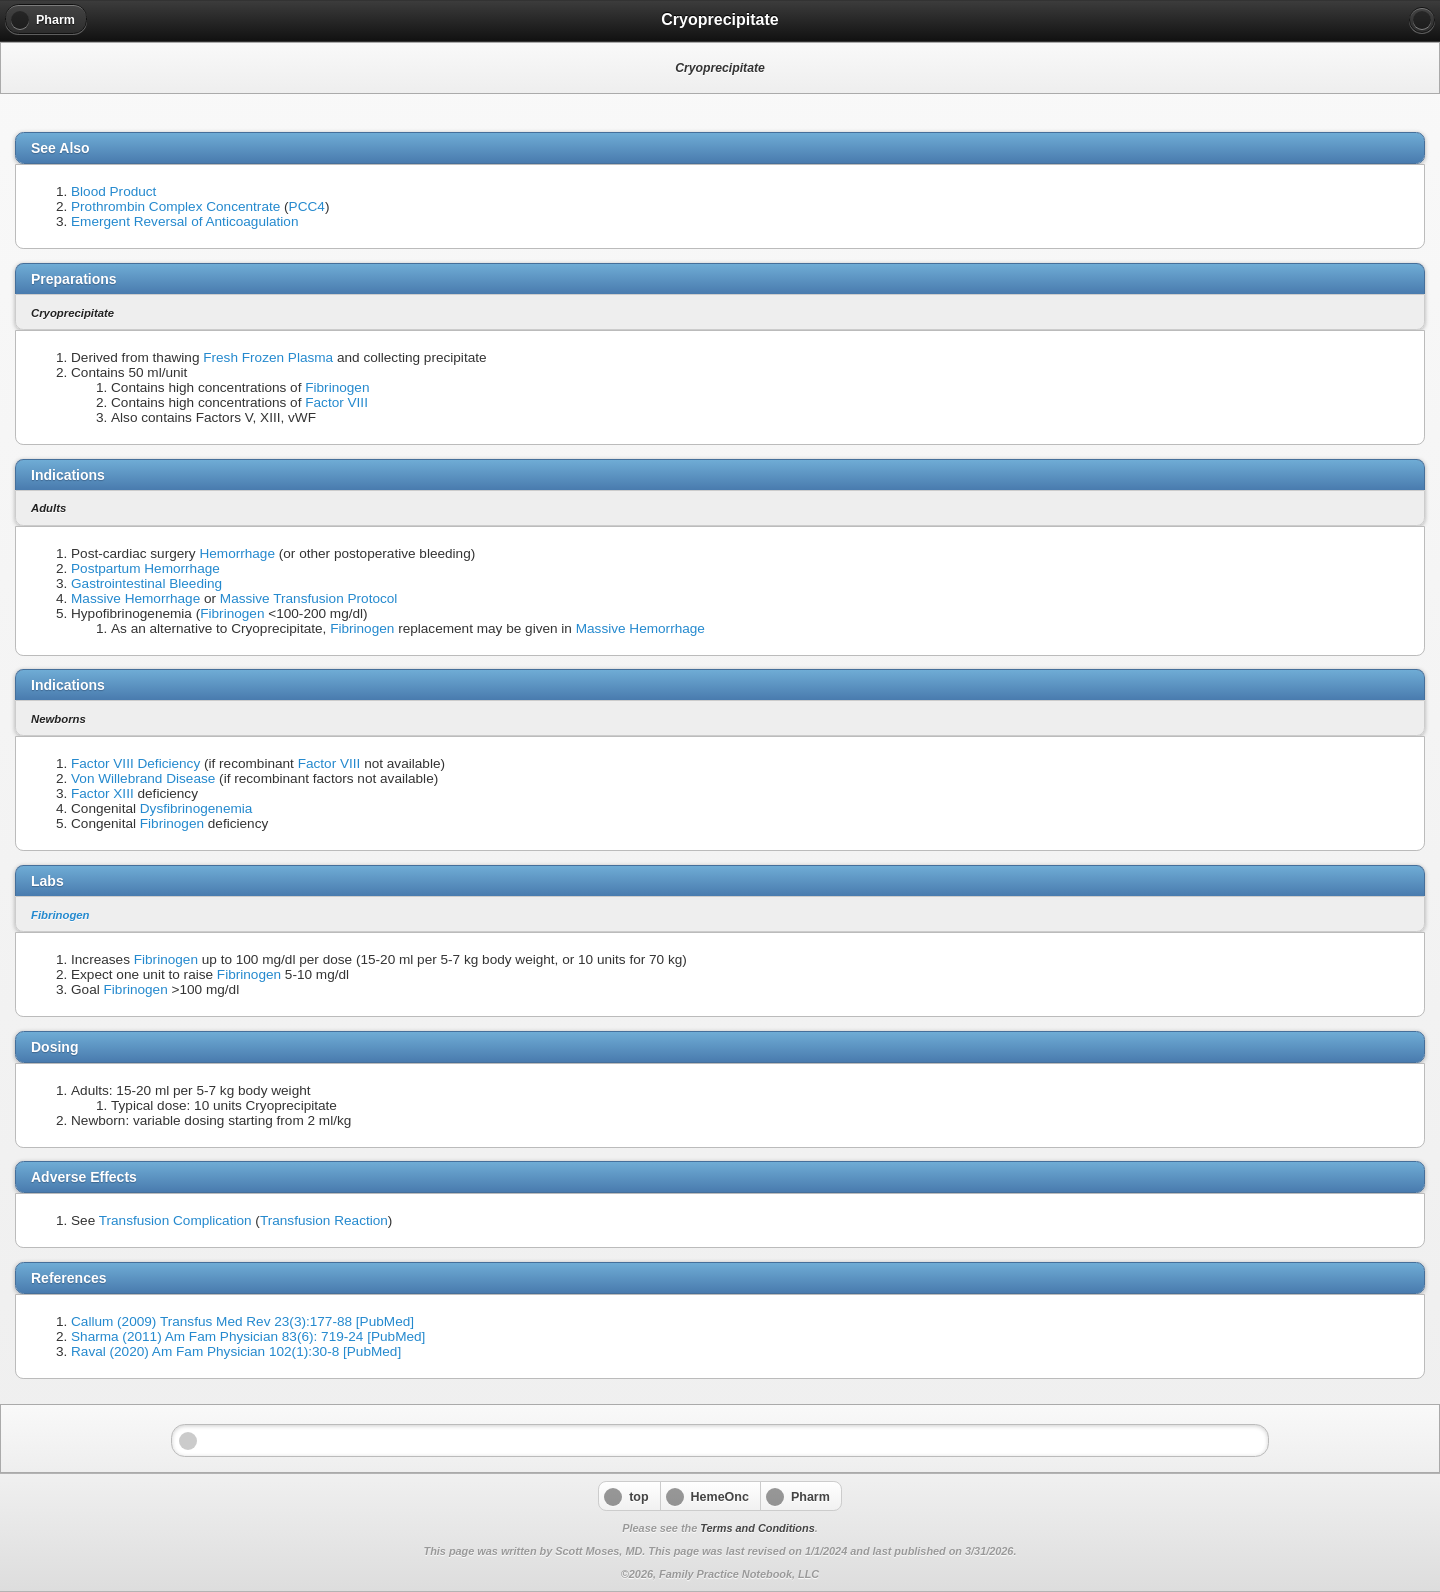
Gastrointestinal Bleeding (146, 583)
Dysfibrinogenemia (196, 808)
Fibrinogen (337, 387)
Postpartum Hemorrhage (145, 568)
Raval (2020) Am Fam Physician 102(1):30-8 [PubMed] (236, 1351)
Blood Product (113, 191)
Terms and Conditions (757, 1528)
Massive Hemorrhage (135, 598)
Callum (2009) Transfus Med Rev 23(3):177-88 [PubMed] (242, 1321)
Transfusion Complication (175, 1220)
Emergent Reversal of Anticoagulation (184, 221)
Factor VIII (336, 402)
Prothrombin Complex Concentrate (175, 206)
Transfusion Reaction (324, 1220)
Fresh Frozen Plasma (268, 357)
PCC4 (307, 206)
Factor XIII (102, 793)
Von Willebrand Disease (143, 778)
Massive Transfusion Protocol (309, 598)
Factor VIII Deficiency (135, 763)
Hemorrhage (237, 553)
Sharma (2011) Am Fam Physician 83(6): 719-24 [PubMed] (248, 1336)
